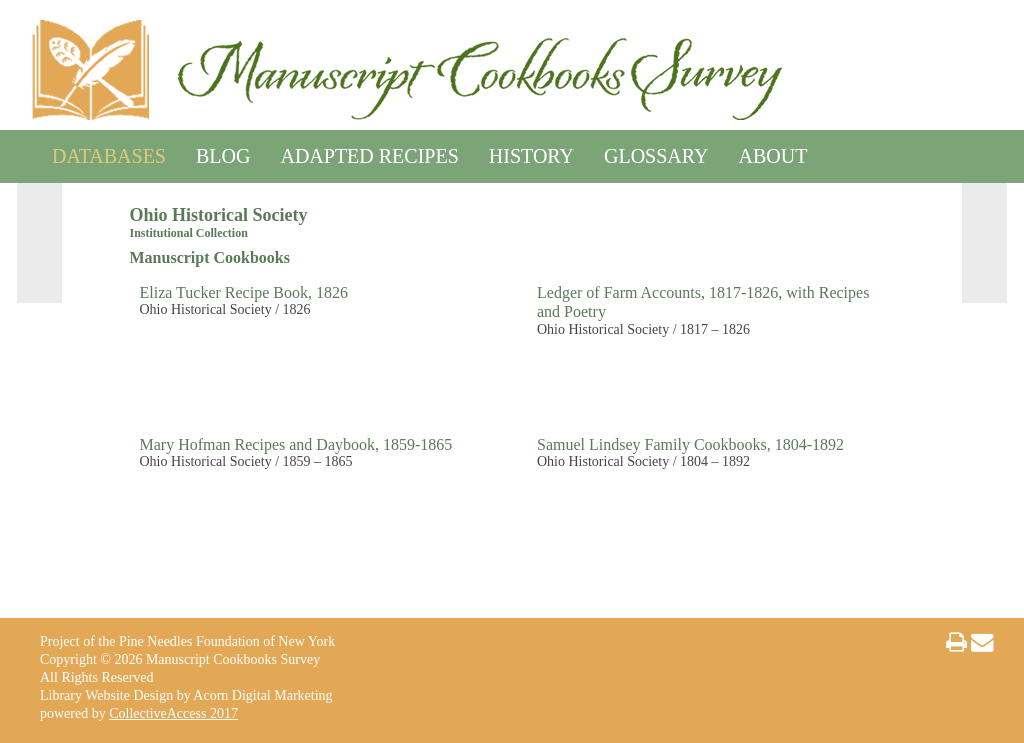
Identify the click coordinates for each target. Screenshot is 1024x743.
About (773, 152)
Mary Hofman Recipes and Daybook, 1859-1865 (296, 444)
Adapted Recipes (369, 152)
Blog (223, 152)
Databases (109, 152)
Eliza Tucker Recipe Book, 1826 (244, 292)
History (531, 152)
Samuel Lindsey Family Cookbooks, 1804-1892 (690, 444)
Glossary (656, 152)
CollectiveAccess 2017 (173, 713)
